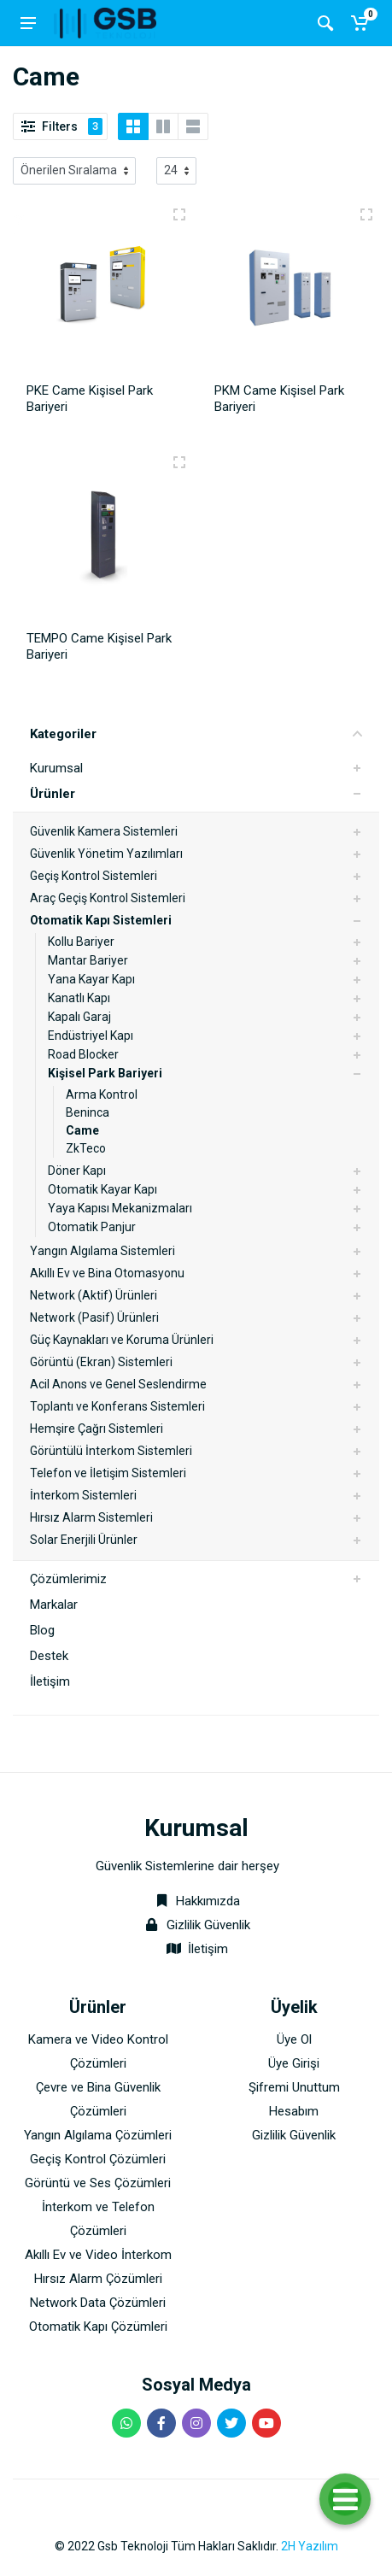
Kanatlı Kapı (79, 998)
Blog (42, 1630)
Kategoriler (196, 734)
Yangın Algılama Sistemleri (102, 1251)
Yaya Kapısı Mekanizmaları (120, 1208)
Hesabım (294, 2111)
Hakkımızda (196, 1901)
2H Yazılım (309, 2546)
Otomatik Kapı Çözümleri (98, 2326)
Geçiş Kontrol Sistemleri (93, 876)
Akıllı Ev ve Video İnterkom (98, 2254)
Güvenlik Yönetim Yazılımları (106, 853)
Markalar (54, 1604)
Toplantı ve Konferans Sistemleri (117, 1406)
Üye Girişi (293, 2063)
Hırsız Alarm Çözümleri (98, 2278)
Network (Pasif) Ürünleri (94, 1317)
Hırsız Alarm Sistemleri (91, 1517)
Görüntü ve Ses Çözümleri (98, 2183)
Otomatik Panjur (92, 1227)
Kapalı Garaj (79, 1017)
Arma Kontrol (101, 1094)
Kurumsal (56, 768)
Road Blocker (83, 1054)
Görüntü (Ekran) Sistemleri (101, 1362)
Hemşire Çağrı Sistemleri (96, 1428)
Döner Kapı (77, 1170)
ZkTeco (86, 1148)
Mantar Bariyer (88, 960)
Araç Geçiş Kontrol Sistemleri (107, 898)
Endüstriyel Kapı (90, 1035)
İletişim (50, 1681)
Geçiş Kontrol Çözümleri (98, 2159)
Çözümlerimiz (68, 1579)
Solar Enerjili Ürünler (83, 1539)
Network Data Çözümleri (98, 2302)
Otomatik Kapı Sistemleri (101, 920)
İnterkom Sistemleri (83, 1495)
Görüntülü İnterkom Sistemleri (111, 1451)
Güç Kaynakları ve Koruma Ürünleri (122, 1340)
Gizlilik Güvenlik (208, 1925)
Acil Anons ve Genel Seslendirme (118, 1384)
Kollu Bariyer (81, 941)
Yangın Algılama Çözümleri (98, 2135)
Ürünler (52, 793)
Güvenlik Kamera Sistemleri (104, 831)
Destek (49, 1656)
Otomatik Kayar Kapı (102, 1189)
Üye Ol (294, 2039)
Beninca (87, 1112)
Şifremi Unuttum (294, 2087)
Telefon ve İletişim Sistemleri (108, 1473)
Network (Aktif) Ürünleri (93, 1295)
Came (82, 1130)
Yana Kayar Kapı (91, 979)
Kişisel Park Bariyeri (105, 1073)
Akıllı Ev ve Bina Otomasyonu (107, 1273)
